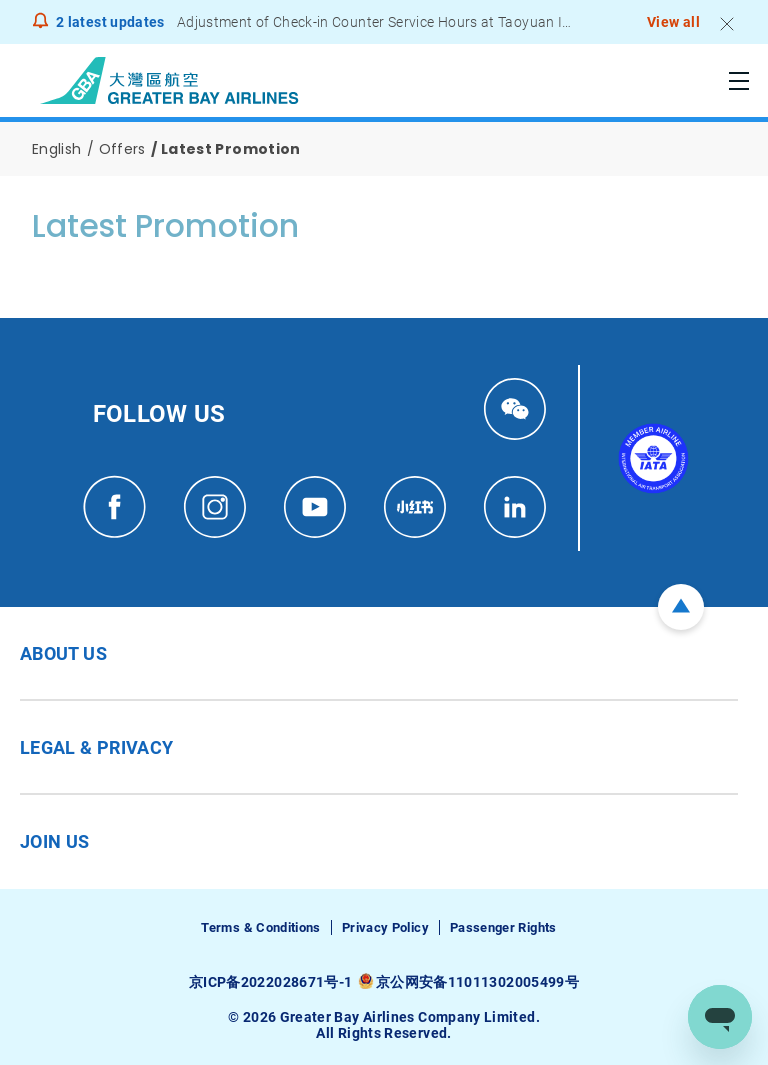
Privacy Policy (385, 927)
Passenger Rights (503, 927)
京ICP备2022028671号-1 (270, 982)
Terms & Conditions (260, 927)
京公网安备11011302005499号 (477, 982)
